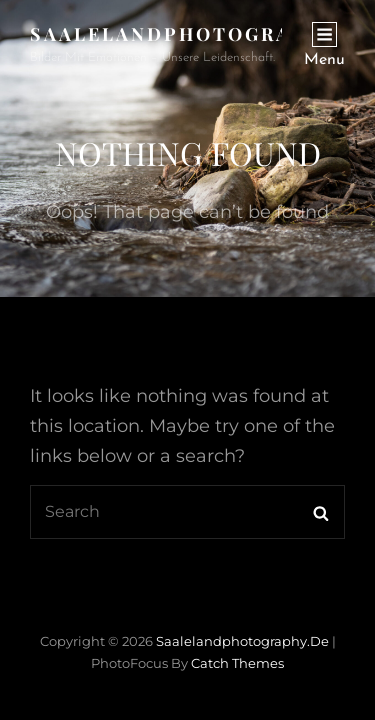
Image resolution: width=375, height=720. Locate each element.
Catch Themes (237, 663)
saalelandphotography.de (202, 34)
